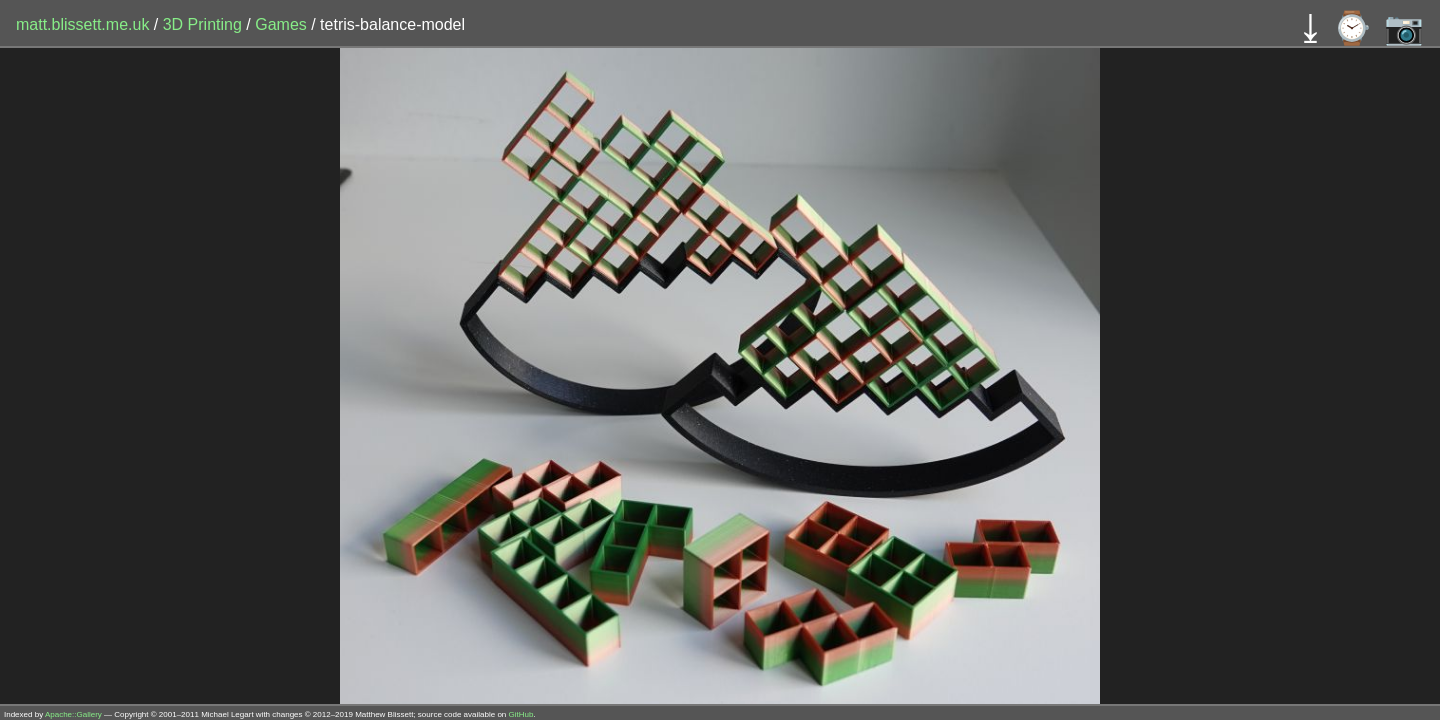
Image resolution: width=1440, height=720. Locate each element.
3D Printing (205, 24)
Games (283, 24)
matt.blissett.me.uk (82, 24)
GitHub (521, 714)
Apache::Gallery (73, 714)
